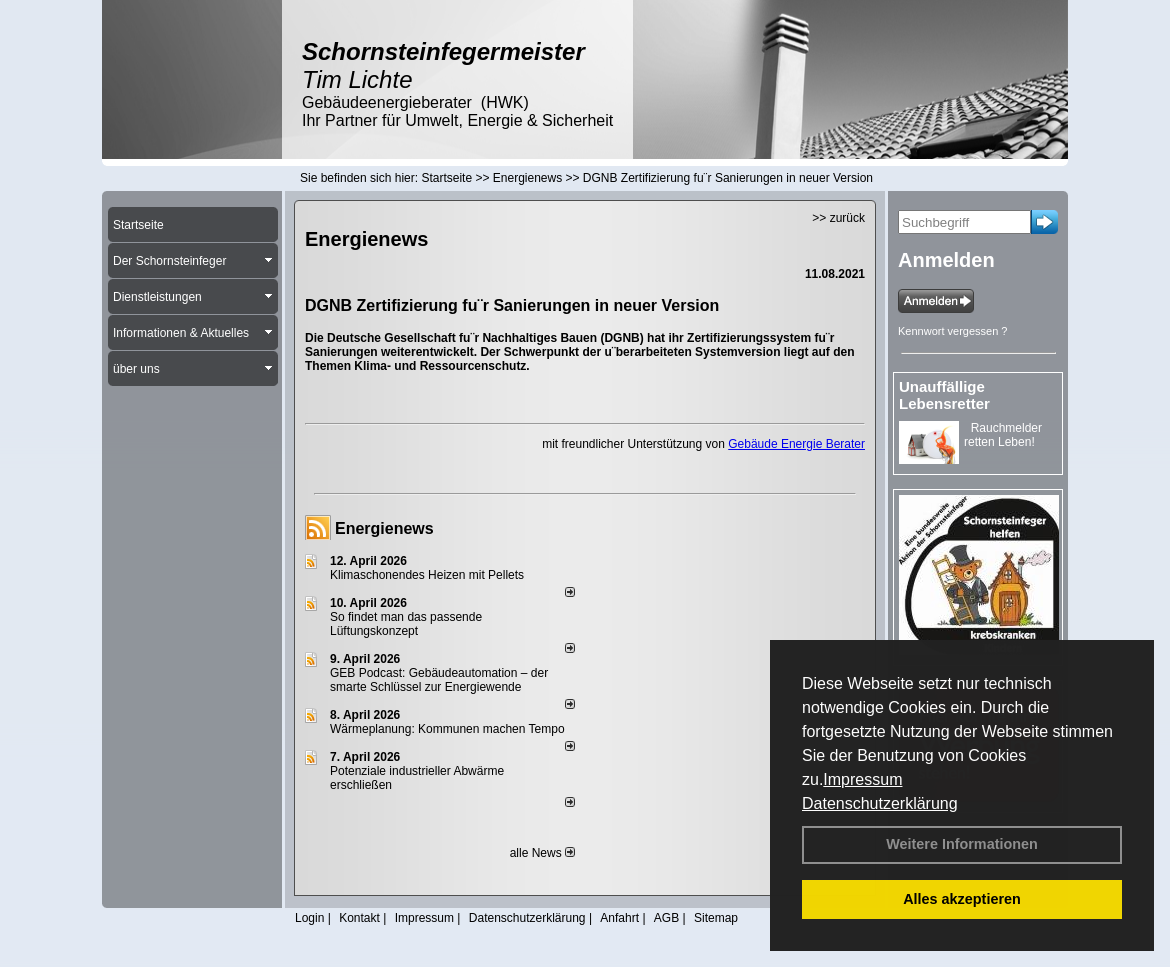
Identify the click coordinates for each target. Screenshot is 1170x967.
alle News (542, 853)
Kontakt (359, 918)
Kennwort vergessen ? (952, 331)
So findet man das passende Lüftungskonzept (406, 624)
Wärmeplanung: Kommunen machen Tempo (447, 729)
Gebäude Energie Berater (796, 444)
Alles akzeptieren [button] (962, 899)
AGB (666, 918)
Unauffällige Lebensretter (944, 395)
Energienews (384, 528)
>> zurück (838, 218)
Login (309, 918)
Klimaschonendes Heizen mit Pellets (427, 575)
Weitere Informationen (962, 844)
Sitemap (716, 918)
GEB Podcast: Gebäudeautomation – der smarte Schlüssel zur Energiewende (439, 680)
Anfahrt (619, 918)
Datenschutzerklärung (880, 803)
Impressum (862, 779)
